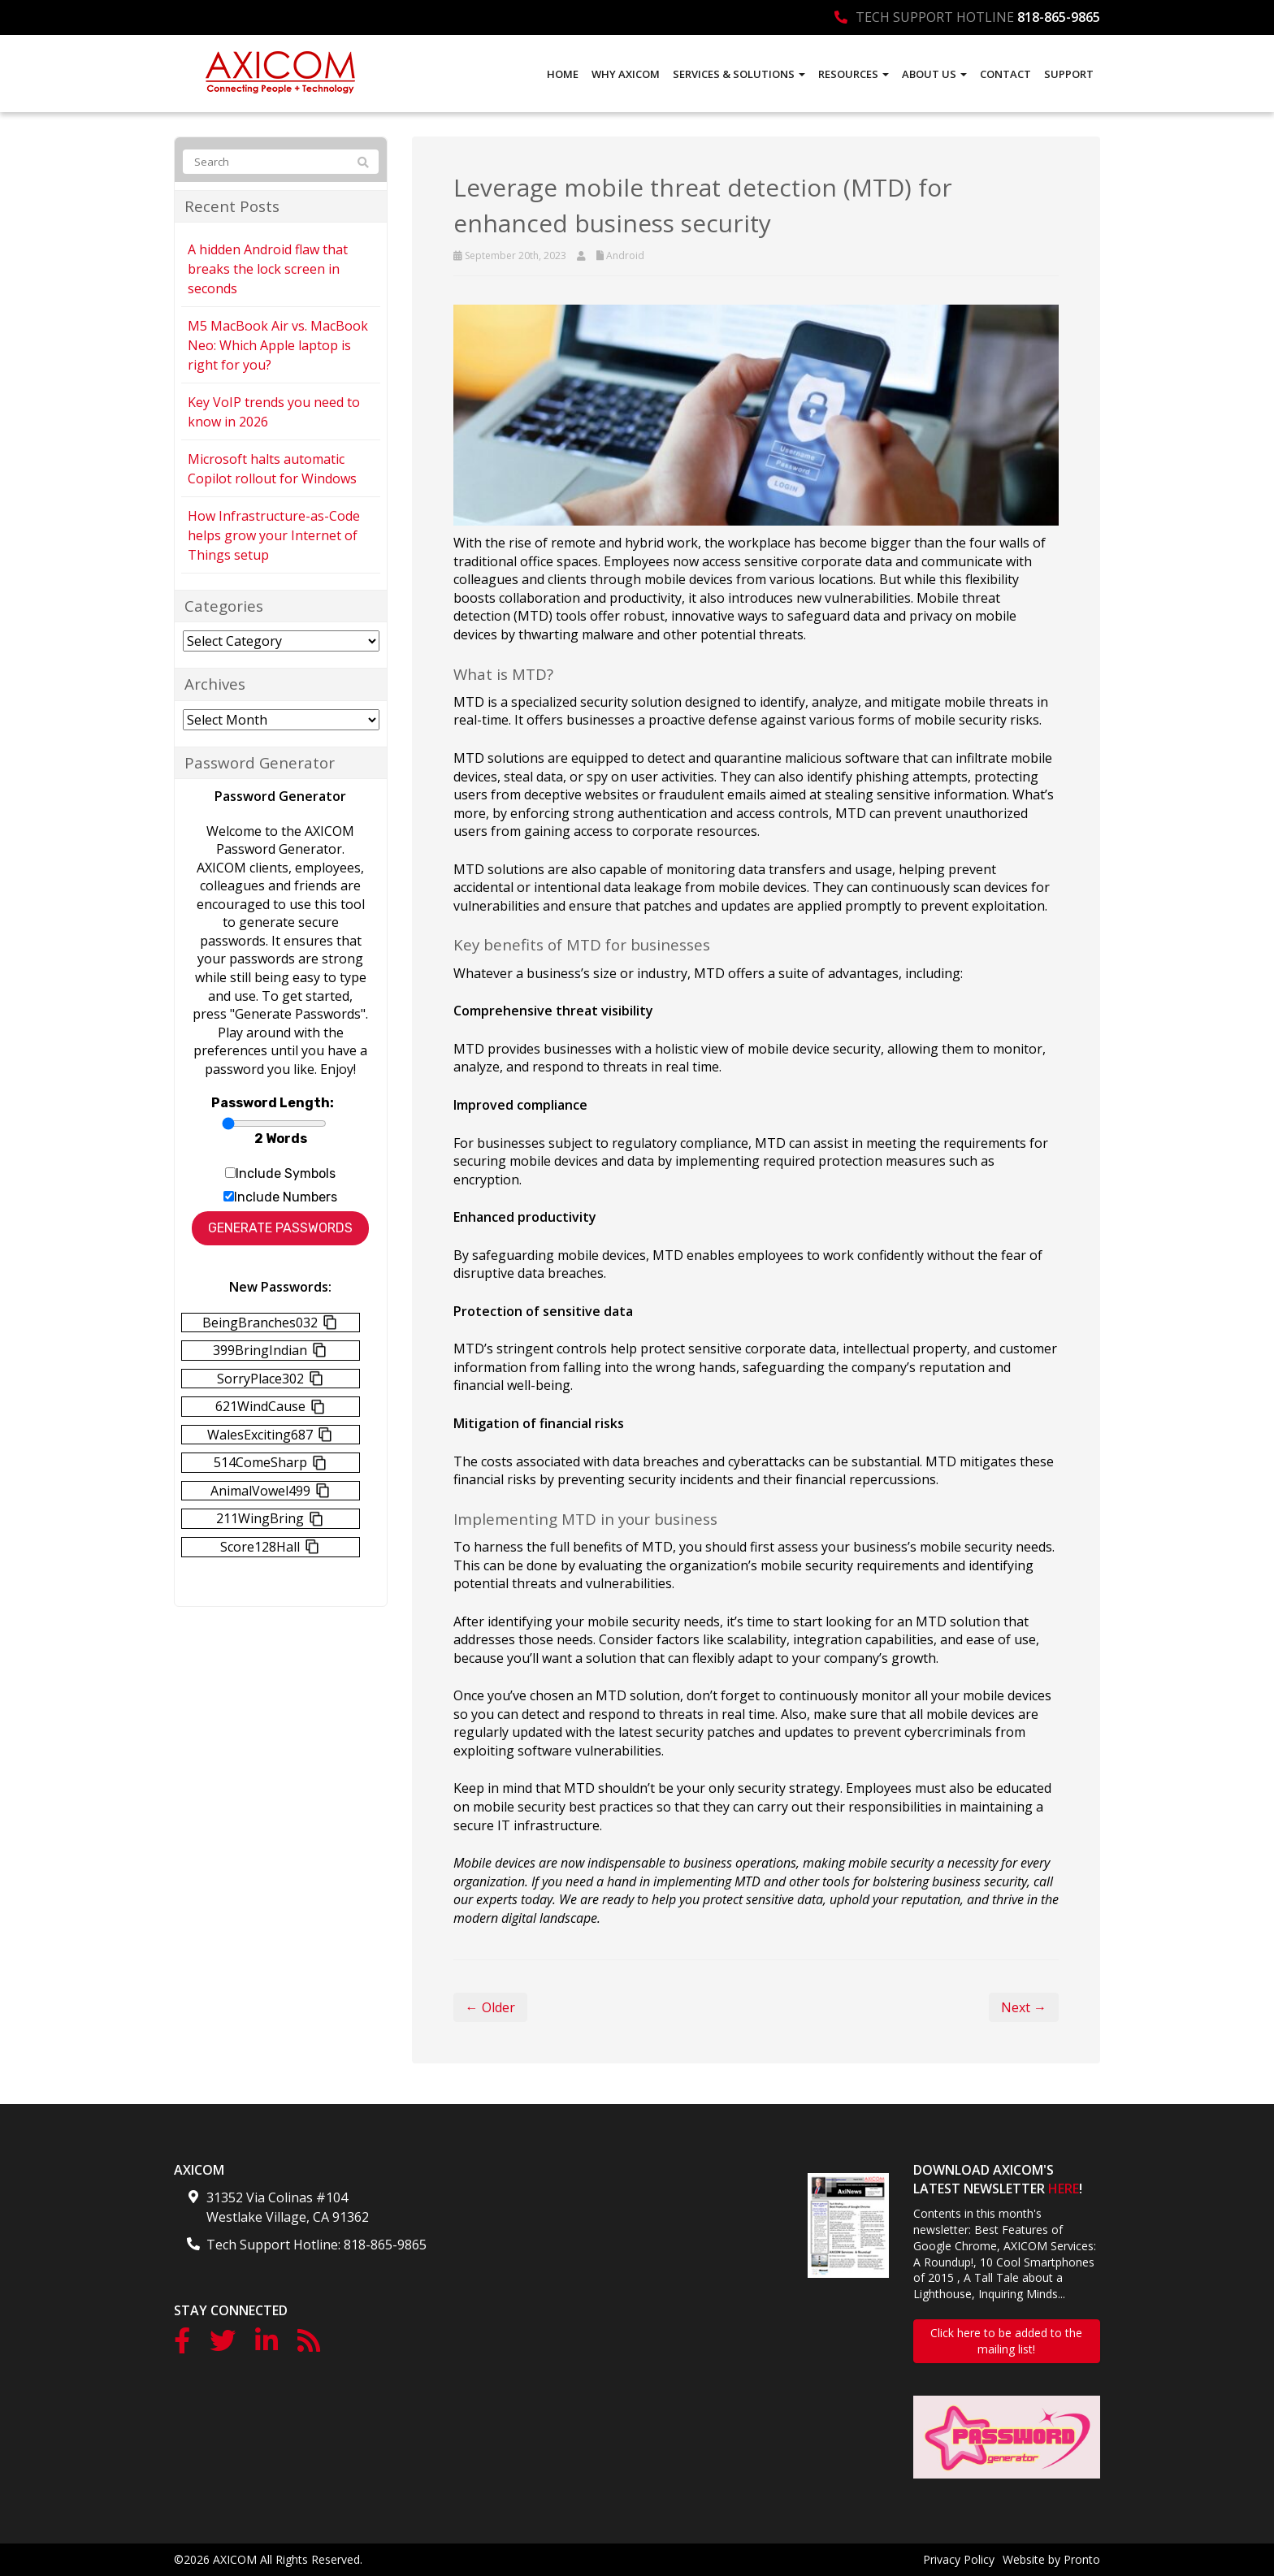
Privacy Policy (958, 2559)
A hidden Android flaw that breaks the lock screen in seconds (268, 268)
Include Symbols (286, 1173)
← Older (490, 2007)
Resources (853, 74)
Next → (1023, 2007)
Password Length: (272, 1102)
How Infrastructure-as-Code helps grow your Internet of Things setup (274, 535)
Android (625, 255)
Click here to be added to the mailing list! (1006, 2341)
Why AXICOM (626, 74)
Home (562, 74)
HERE (1063, 2188)
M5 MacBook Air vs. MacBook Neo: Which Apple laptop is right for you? (278, 345)
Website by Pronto (1051, 2559)
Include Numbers (285, 1197)
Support (1069, 74)
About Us (934, 74)
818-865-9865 (1058, 17)
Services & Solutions (739, 74)
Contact (1005, 74)
